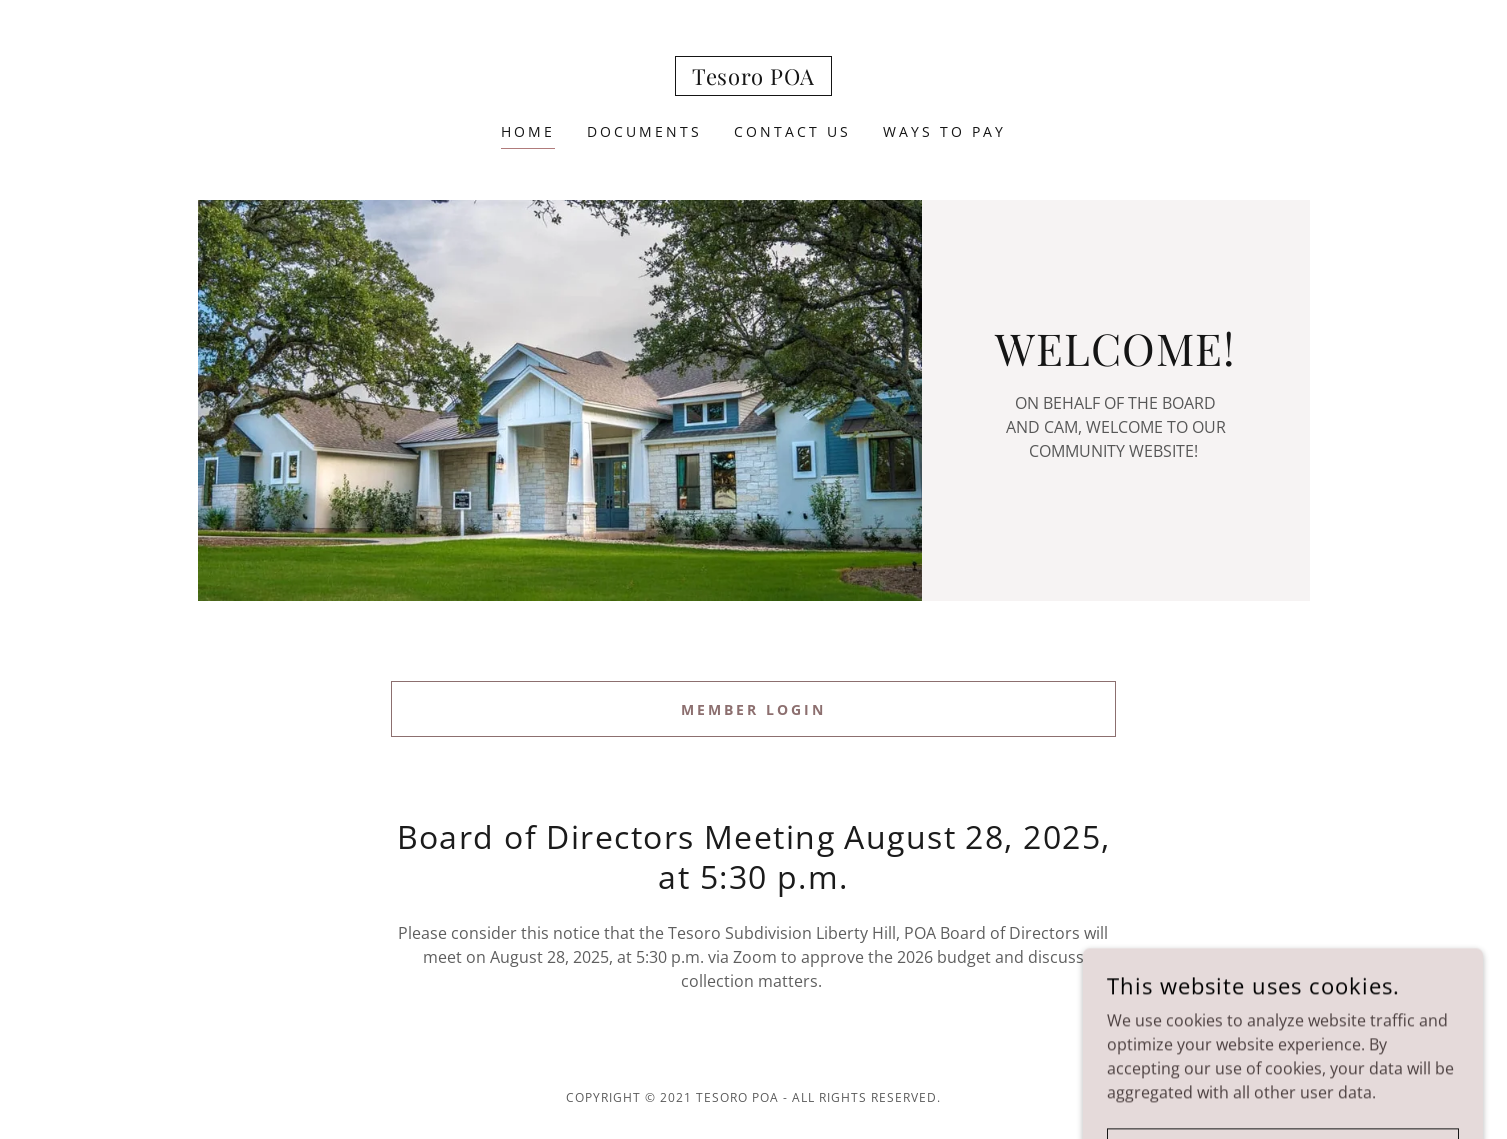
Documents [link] (644, 131)
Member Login (753, 709)
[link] (753, 79)
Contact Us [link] (792, 131)
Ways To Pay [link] (944, 131)
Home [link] (528, 131)
